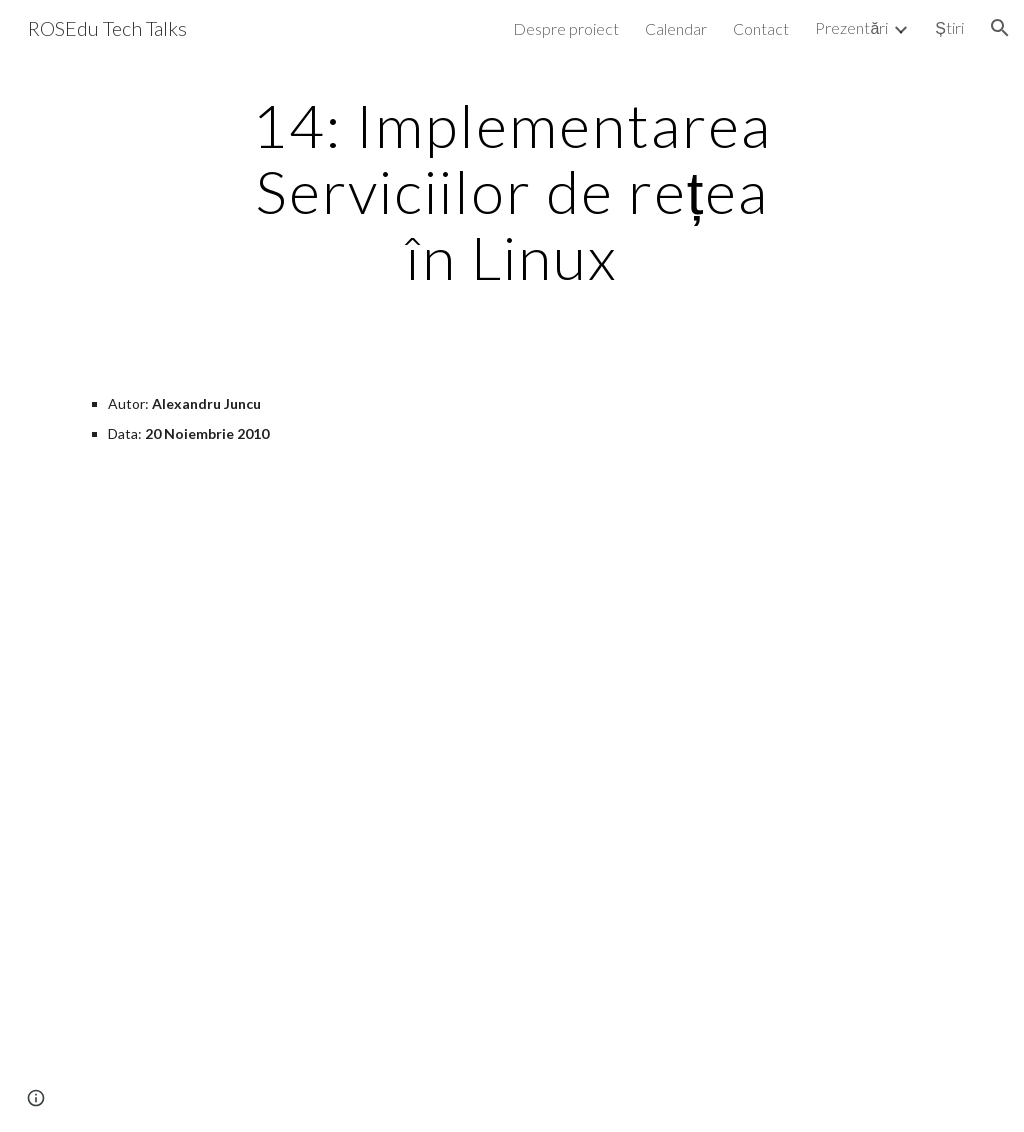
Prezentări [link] (851, 27)
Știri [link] (949, 27)
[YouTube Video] (280, 984)
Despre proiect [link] (566, 28)
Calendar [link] (676, 28)
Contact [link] (761, 28)
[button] (1000, 28)
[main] (511, 191)
